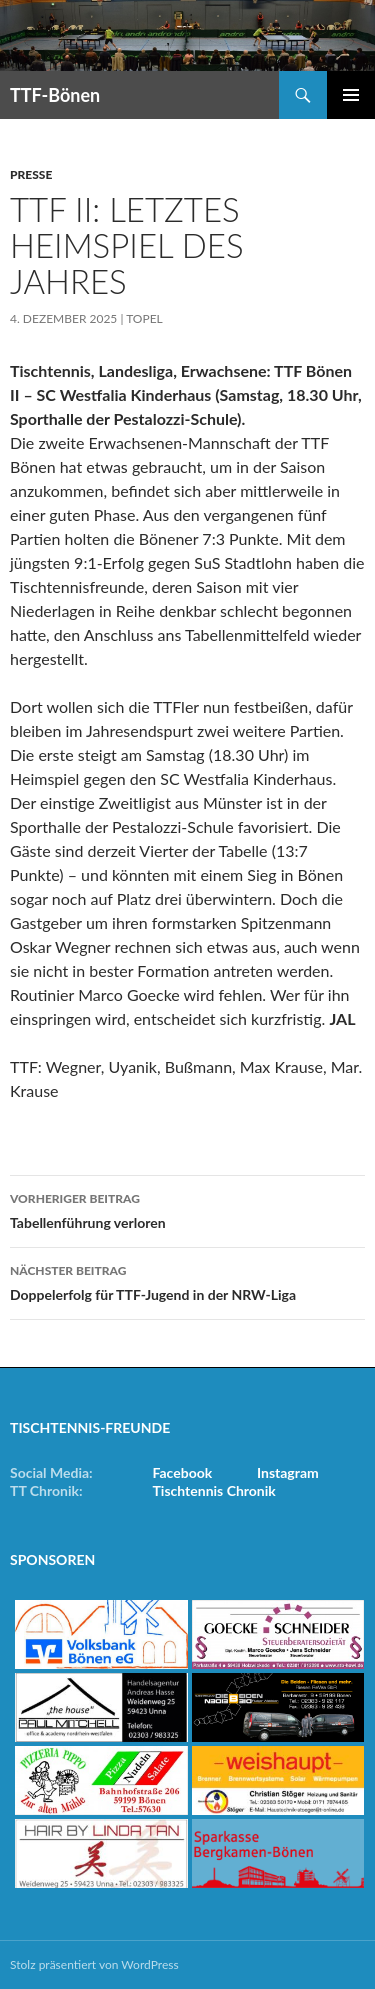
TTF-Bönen (55, 95)
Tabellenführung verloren (187, 1209)
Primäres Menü (351, 95)
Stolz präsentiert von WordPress (94, 1964)
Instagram (288, 1472)
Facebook (183, 1472)
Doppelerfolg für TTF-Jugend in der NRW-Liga (187, 1281)
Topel (144, 318)
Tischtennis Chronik (214, 1490)
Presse (31, 174)
